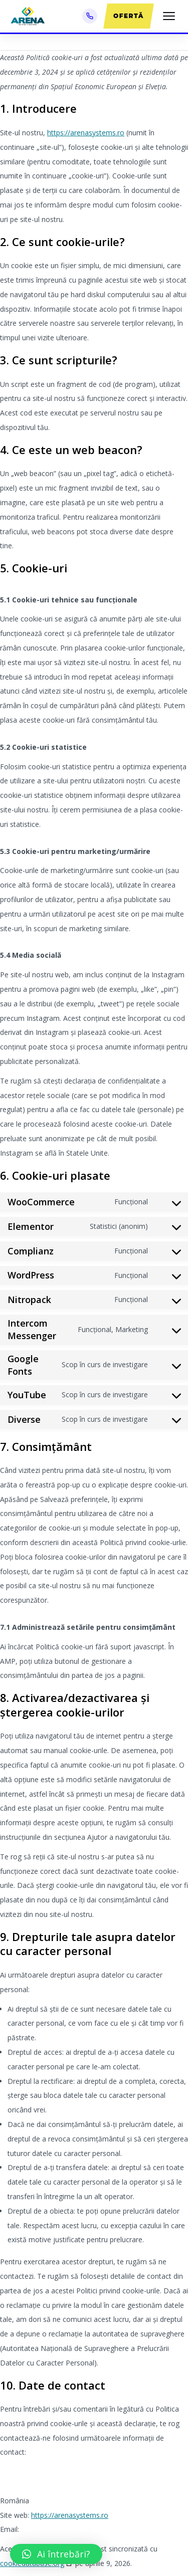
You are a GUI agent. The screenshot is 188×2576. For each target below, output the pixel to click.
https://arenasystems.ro (85, 132)
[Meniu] (169, 16)
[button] (56, 2554)
